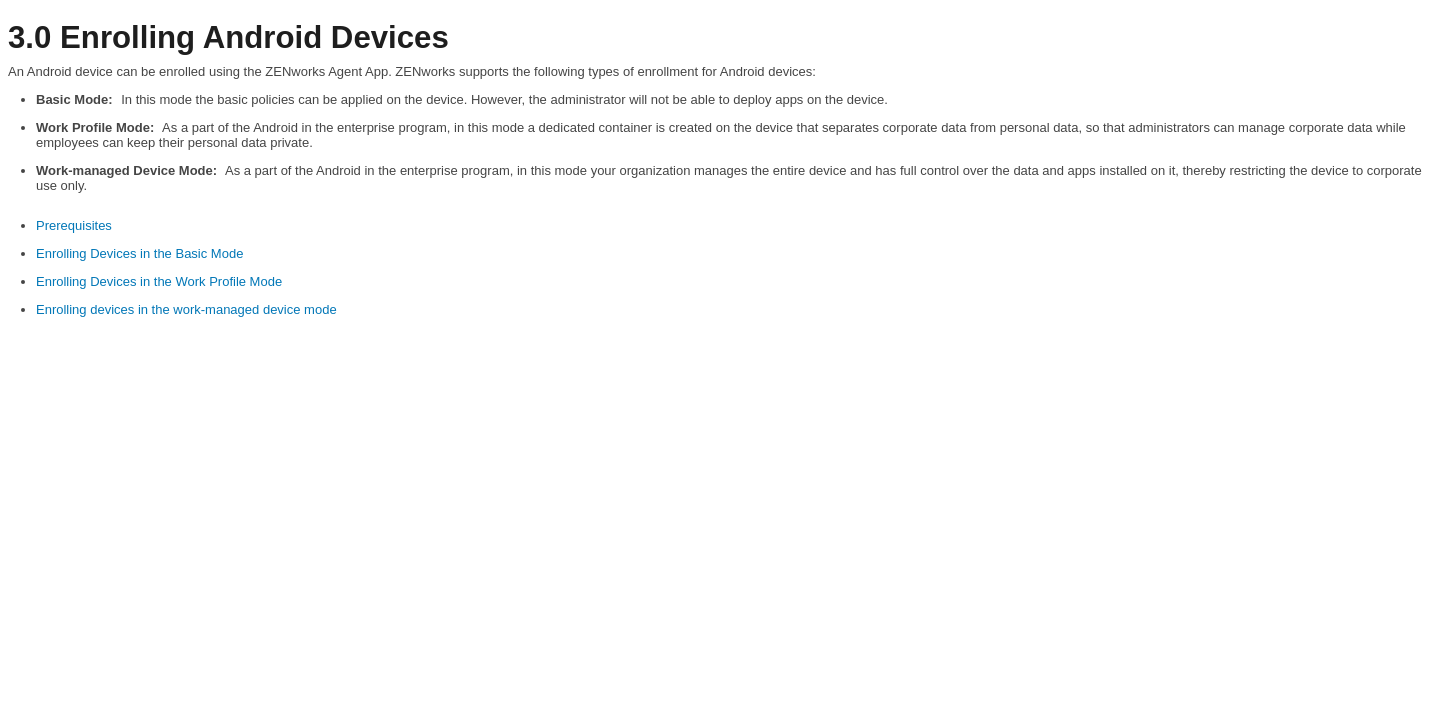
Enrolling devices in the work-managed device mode (186, 309)
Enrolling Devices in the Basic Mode (139, 253)
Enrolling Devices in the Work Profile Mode (159, 281)
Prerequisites (74, 225)
